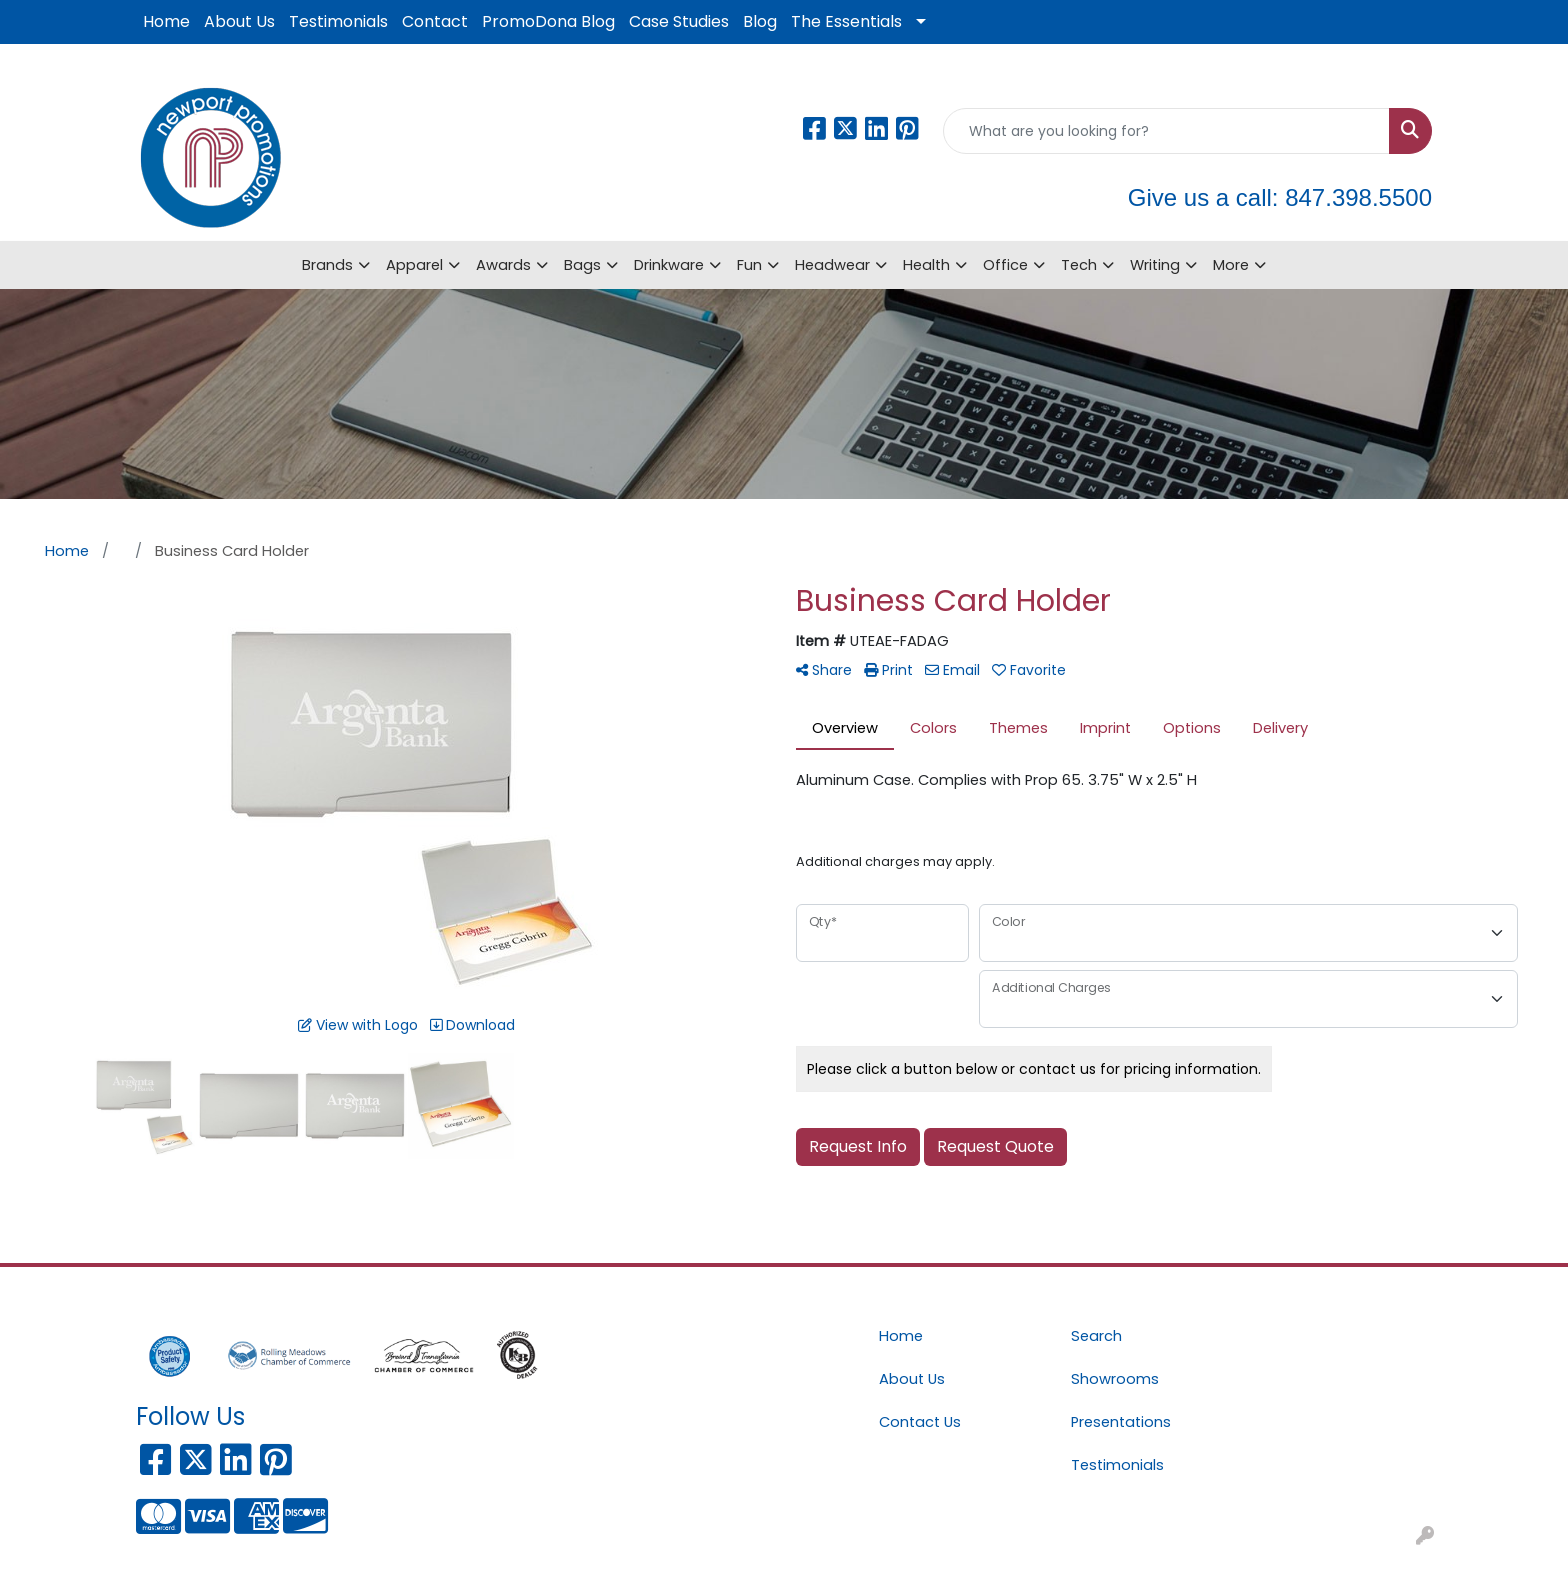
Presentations (1121, 1422)
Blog (760, 21)
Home (166, 21)
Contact (435, 21)
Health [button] (926, 265)
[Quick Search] (1166, 131)
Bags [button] (582, 265)
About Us (239, 21)
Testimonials (338, 21)
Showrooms (1115, 1379)
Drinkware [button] (669, 265)
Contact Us (920, 1422)
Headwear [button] (832, 265)
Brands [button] (327, 265)
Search (1096, 1336)
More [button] (1231, 265)
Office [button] (1005, 265)
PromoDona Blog (548, 21)
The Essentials (846, 21)
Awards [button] (503, 265)
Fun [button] (749, 265)
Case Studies (679, 21)
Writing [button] (1155, 265)
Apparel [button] (414, 265)
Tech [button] (1079, 265)
